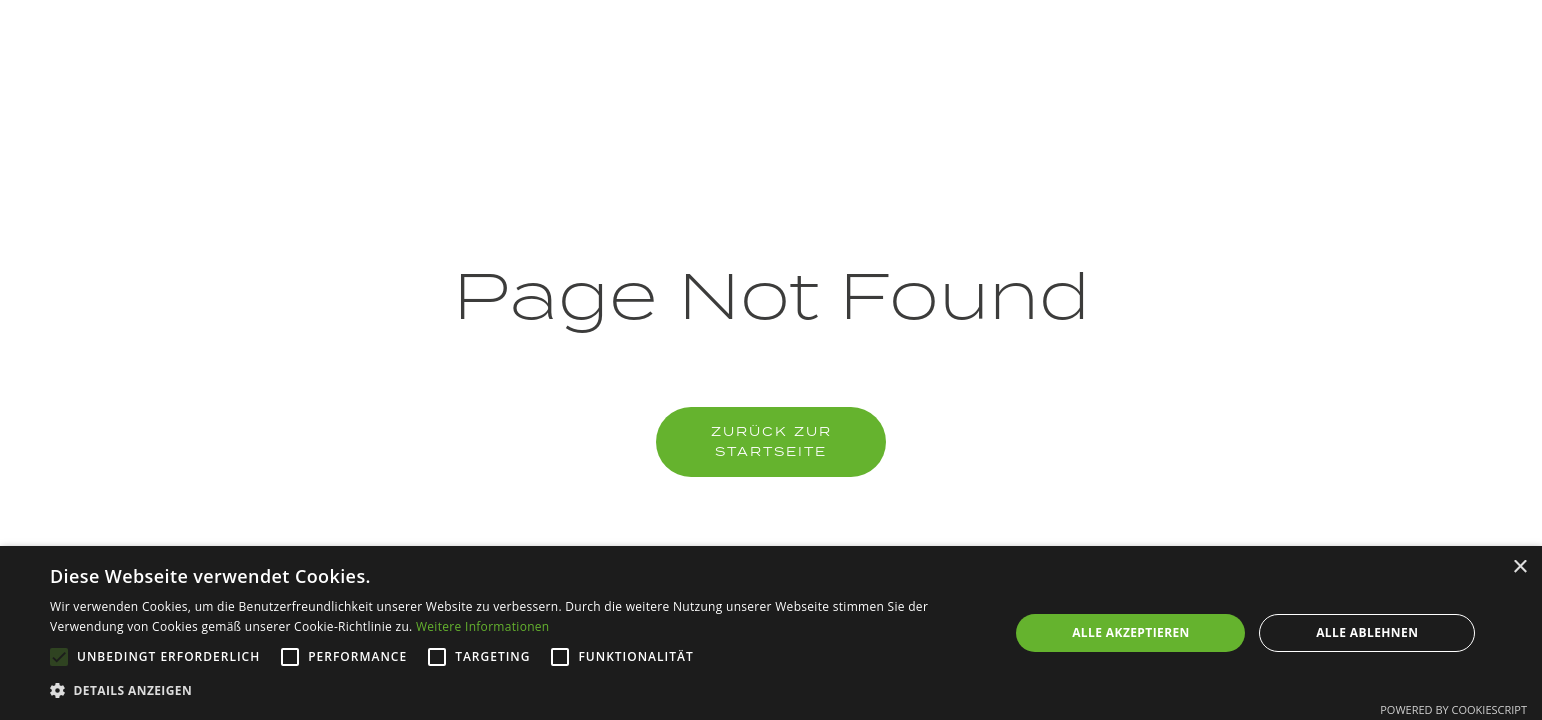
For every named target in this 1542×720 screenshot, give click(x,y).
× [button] (1519, 567)
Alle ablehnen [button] (1367, 632)
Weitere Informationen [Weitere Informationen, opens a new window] (483, 626)
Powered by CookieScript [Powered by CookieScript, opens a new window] (1453, 709)
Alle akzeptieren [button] (1131, 632)
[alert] (771, 633)
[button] (515, 691)
